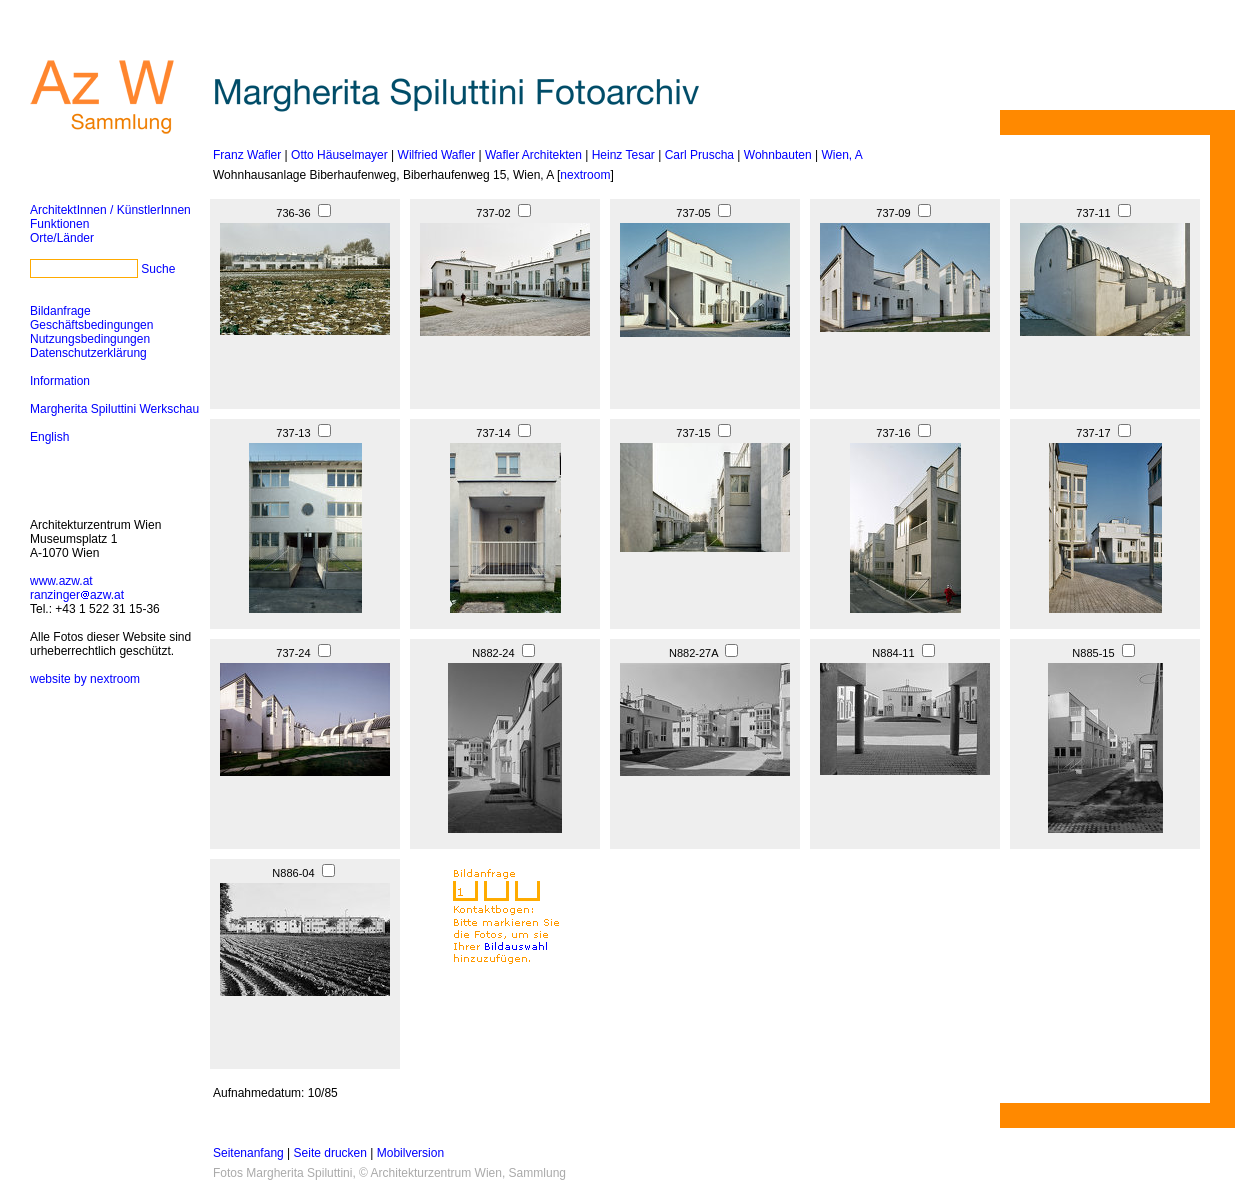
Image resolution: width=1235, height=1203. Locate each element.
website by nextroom (85, 679)
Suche (158, 269)
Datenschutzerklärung (88, 353)
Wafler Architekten (533, 155)
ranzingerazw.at (77, 595)
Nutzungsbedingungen (90, 339)
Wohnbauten (778, 155)
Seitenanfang (248, 1153)
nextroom (585, 175)
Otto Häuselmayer (339, 155)
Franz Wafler (247, 155)
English (49, 437)
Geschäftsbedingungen (91, 325)
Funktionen (59, 224)
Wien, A (841, 155)
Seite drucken (330, 1153)
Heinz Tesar (623, 155)
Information (60, 381)
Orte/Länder (62, 238)
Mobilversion (410, 1153)
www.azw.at (61, 581)
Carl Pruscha (699, 155)
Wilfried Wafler (437, 155)
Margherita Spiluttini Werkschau (114, 409)
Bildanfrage (60, 311)
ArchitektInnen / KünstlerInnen (110, 210)
